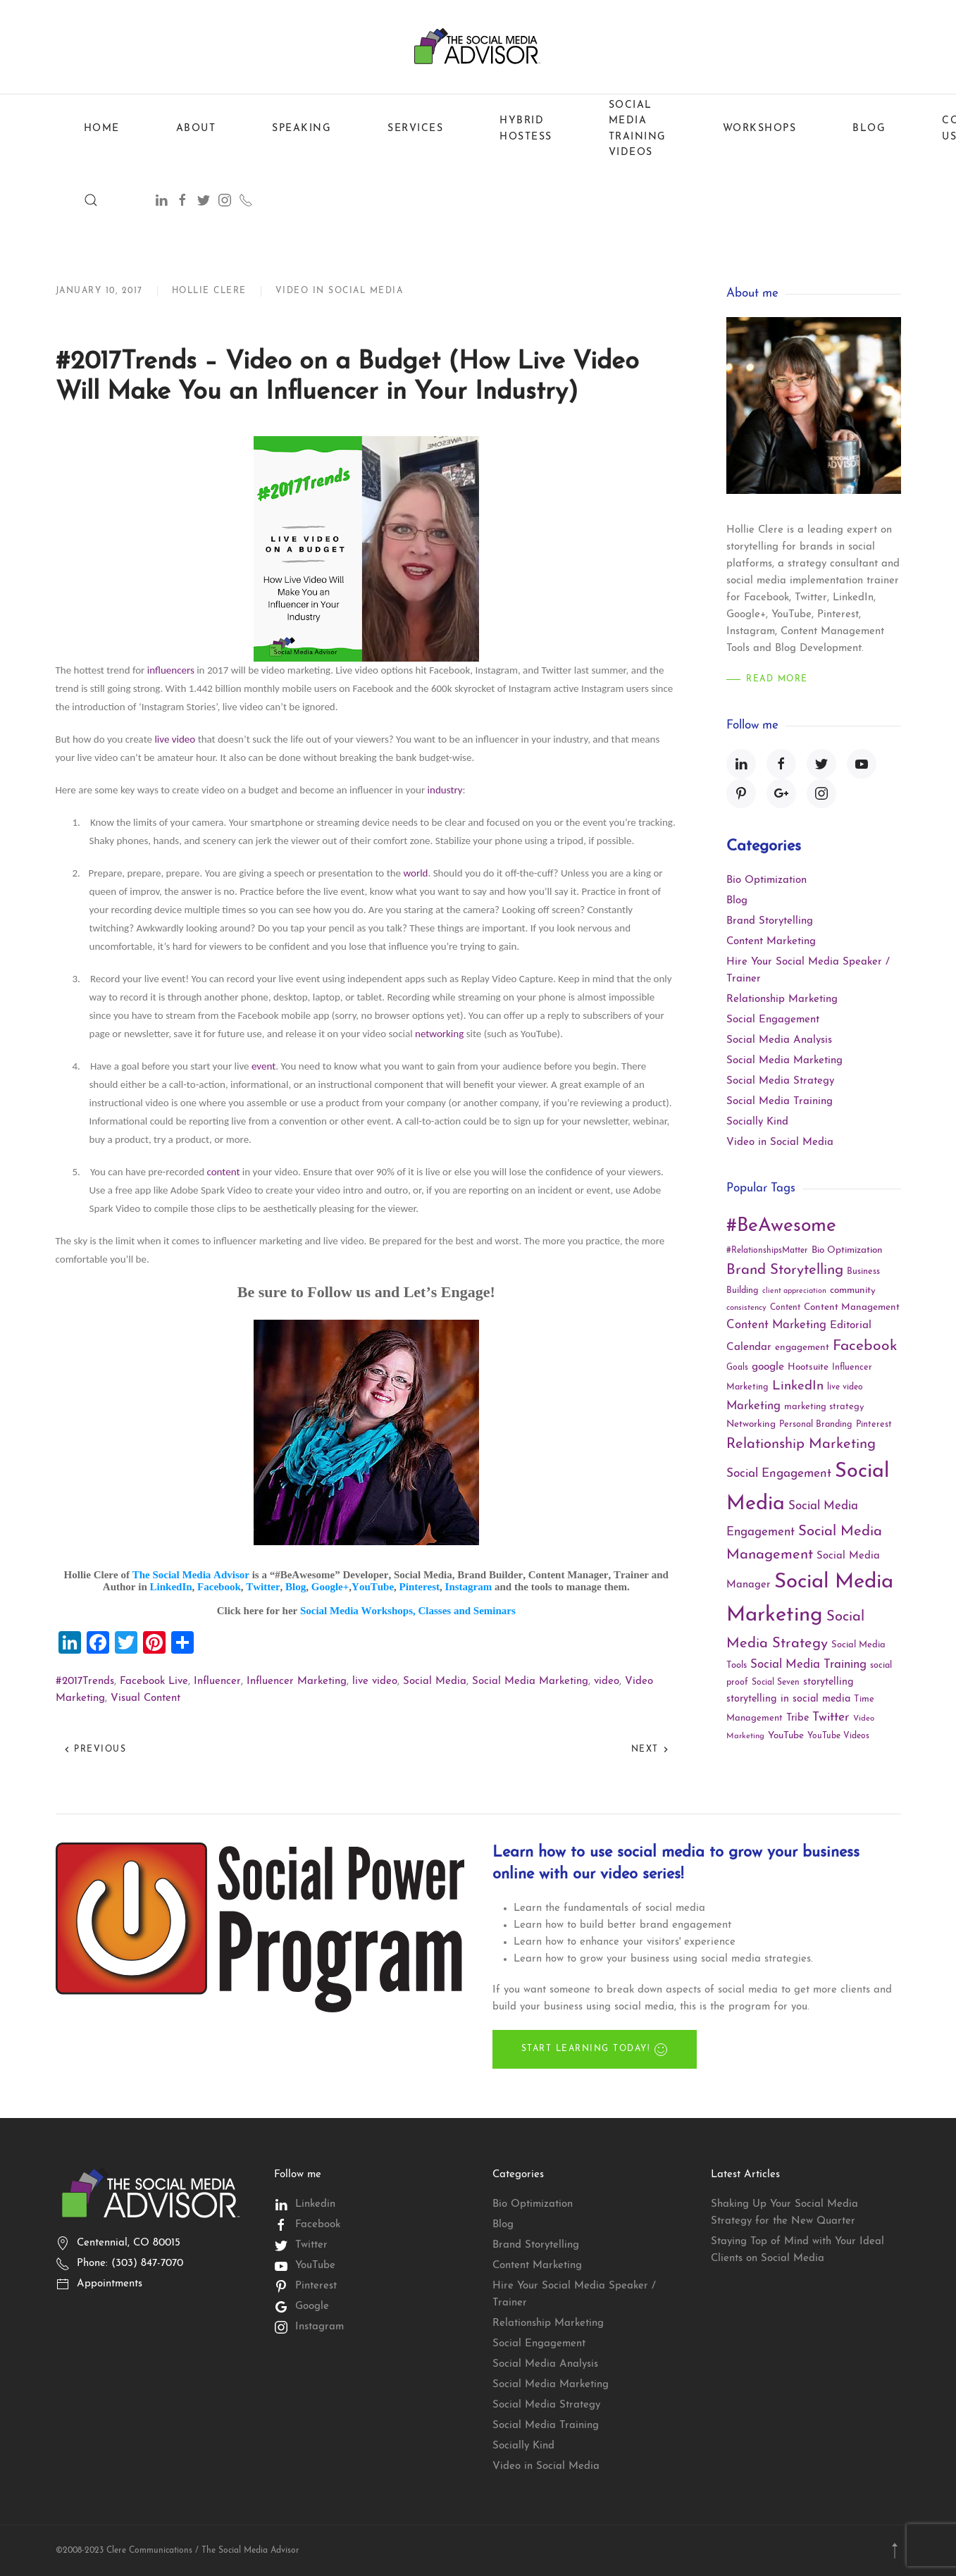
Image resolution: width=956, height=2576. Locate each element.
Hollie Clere (209, 291)
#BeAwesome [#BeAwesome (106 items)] (781, 1226)
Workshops (760, 128)
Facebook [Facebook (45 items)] (865, 1346)
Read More (777, 679)
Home (102, 128)
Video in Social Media (339, 291)
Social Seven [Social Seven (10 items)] (776, 1682)
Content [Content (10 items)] (785, 1308)
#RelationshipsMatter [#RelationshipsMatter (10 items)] (767, 1250)
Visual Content (145, 1698)
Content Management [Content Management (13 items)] (852, 1307)
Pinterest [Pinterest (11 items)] (874, 1424)
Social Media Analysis (779, 1040)
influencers (170, 670)
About (196, 128)
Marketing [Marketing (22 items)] (753, 1406)
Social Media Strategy (780, 1081)
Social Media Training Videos (637, 129)
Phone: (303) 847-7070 (130, 2263)
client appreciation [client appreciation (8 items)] (794, 1291)
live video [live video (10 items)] (845, 1387)
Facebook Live (154, 1681)
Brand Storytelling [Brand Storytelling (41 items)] (784, 1270)
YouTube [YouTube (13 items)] (786, 1735)
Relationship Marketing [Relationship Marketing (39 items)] (801, 1444)
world (415, 873)
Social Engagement (772, 1020)
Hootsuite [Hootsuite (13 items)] (808, 1367)
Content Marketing (771, 941)
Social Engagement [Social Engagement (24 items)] (778, 1474)
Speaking (301, 128)
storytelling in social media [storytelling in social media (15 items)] (788, 1699)
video (606, 1681)
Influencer (217, 1681)
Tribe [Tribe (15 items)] (797, 1718)
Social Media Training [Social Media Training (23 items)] (808, 1665)
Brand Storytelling (769, 921)
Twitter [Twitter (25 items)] (831, 1717)
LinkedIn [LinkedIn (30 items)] (798, 1386)
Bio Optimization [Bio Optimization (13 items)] (847, 1250)
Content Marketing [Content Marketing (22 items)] (776, 1325)
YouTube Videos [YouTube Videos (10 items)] (838, 1736)
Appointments (109, 2284)
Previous (95, 1749)
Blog (869, 128)
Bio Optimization (766, 880)
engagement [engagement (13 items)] (802, 1347)
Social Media (434, 1681)
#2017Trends (85, 1681)
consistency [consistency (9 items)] (746, 1308)
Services (415, 128)
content (223, 1171)
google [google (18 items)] (768, 1367)
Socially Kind (757, 1122)
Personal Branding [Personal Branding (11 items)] (815, 1424)
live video (174, 739)
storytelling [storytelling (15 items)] (828, 1682)
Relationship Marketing (782, 999)
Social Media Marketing (530, 1681)
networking (439, 1033)
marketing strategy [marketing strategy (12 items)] (824, 1406)
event (263, 1066)
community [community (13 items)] (853, 1290)
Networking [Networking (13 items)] (751, 1424)
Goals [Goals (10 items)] (737, 1367)
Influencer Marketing (297, 1681)
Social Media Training (779, 1101)
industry (445, 790)
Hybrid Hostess (525, 129)
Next (650, 1749)
